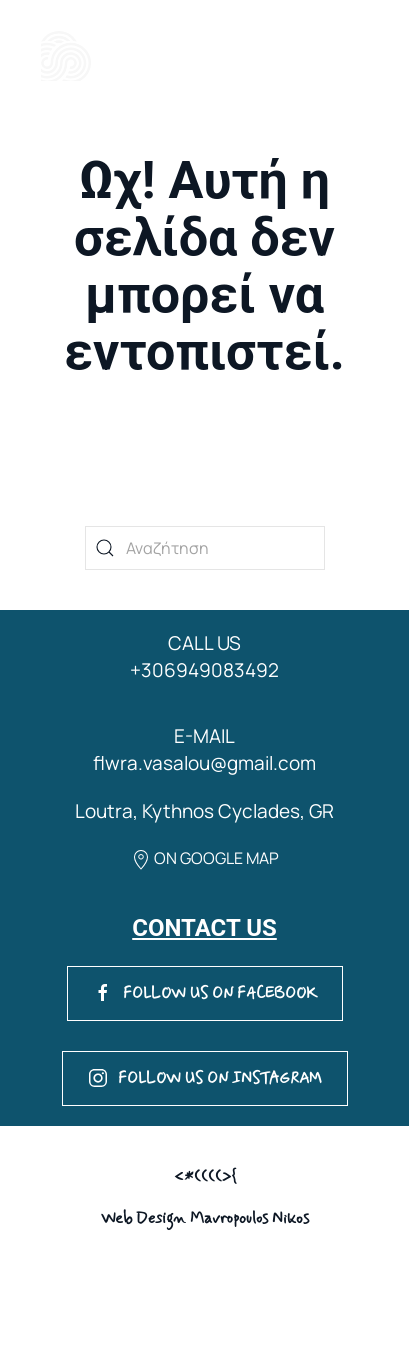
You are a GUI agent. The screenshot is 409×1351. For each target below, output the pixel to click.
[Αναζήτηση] (205, 548)
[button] (328, 56)
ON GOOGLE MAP (205, 858)
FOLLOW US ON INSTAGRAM (205, 1078)
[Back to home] (66, 56)
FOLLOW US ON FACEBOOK (205, 993)
